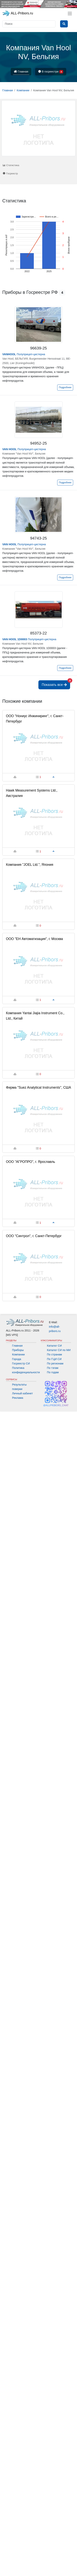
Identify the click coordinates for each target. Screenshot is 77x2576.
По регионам (55, 1363)
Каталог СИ (54, 1345)
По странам (54, 1354)
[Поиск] (28, 23)
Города (16, 1359)
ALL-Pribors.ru (17, 13)
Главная (21, 71)
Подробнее (65, 387)
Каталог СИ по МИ (59, 1350)
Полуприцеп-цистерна (23, 354)
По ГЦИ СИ (54, 1359)
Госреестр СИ (21, 1363)
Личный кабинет (22, 1393)
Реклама (17, 1397)
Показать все (56, 683)
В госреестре (50, 72)
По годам (53, 1372)
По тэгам (52, 1367)
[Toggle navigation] (70, 13)
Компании (18, 1354)
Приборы (18, 1350)
